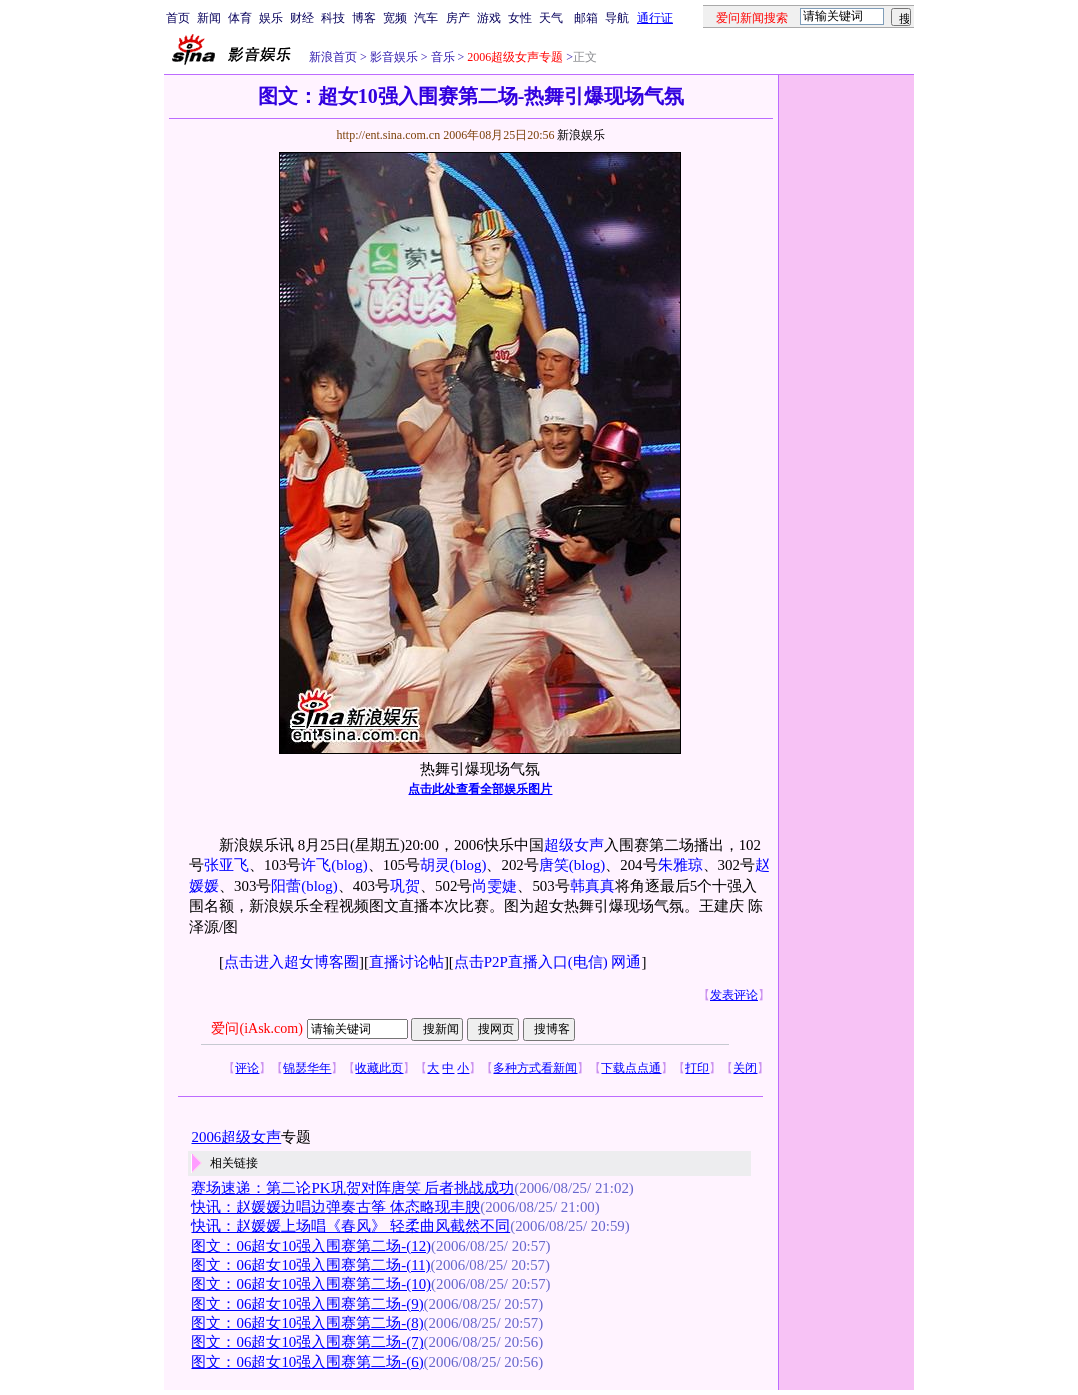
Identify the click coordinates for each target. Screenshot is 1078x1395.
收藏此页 (379, 1068)
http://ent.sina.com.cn (389, 135)
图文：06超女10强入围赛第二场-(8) (307, 1323)
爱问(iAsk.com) (256, 1028)
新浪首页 (333, 57)
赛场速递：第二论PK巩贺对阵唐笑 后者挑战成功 (352, 1188)
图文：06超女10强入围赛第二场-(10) (311, 1284)
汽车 (426, 18)
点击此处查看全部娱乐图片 (480, 789)
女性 (520, 18)
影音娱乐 (394, 57)
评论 (247, 1068)
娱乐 (271, 18)
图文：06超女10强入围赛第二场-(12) (311, 1246)
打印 (697, 1068)
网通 (626, 962)
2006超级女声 (236, 1137)
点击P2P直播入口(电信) (531, 962)
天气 (551, 18)
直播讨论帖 (406, 962)
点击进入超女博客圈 (291, 962)
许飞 (316, 865)
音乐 (441, 57)
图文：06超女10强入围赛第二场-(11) (310, 1265)
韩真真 (592, 886)
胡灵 (435, 865)
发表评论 (734, 995)
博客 (364, 18)
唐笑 (554, 865)
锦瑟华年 (307, 1068)
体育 (240, 18)
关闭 (745, 1068)
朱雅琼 (680, 865)
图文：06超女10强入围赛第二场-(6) (307, 1362)
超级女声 (574, 845)
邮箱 (586, 18)
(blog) (349, 865)
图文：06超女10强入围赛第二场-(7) (307, 1342)
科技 (333, 18)
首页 (178, 18)
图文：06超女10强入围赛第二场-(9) (307, 1304)
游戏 (489, 18)
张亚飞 (226, 865)
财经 (302, 18)
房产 (458, 18)
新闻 (209, 18)
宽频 (395, 18)
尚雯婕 (494, 886)
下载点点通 (631, 1068)
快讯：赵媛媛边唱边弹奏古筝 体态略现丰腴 (335, 1207)
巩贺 (405, 886)
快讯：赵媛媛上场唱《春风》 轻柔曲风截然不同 (350, 1226)
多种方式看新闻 (535, 1068)
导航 (617, 18)
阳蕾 (286, 886)
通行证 (655, 18)
